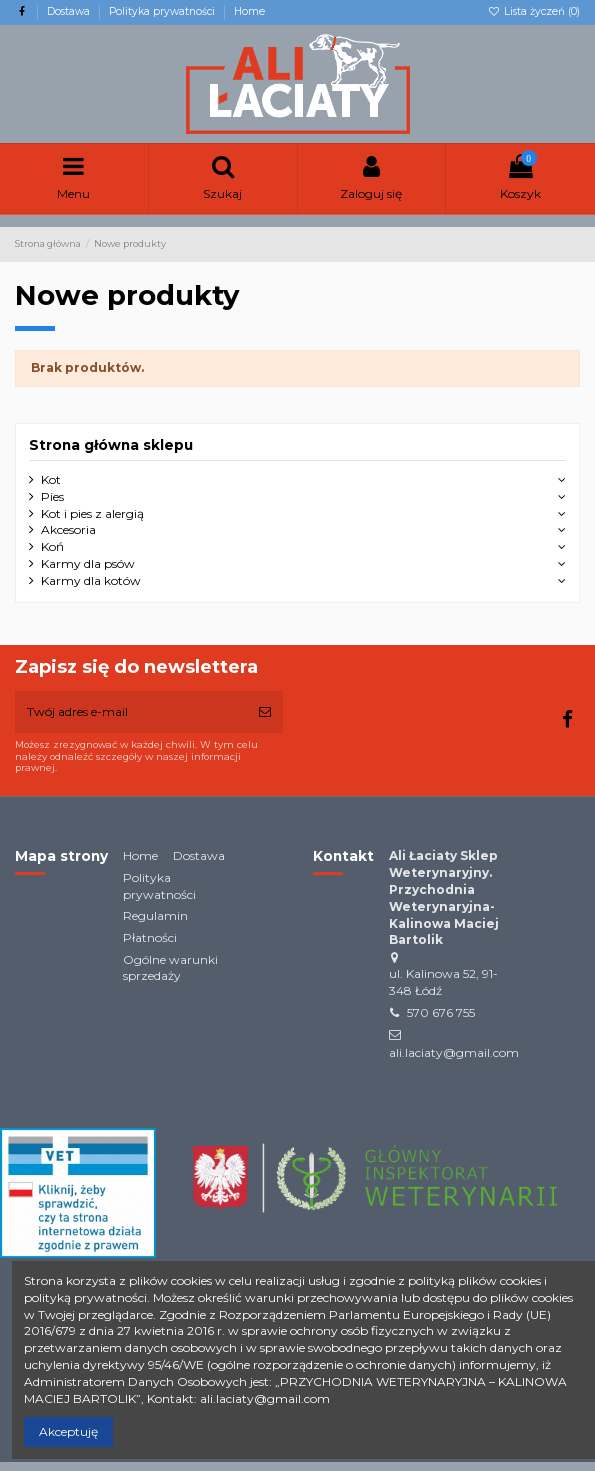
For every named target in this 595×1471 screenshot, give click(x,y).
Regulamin (155, 915)
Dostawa (70, 11)
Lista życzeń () (534, 11)
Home (249, 11)
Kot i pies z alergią (92, 513)
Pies (52, 496)
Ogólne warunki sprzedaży (170, 968)
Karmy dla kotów (91, 580)
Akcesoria (68, 529)
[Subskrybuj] (265, 712)
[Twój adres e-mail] (131, 712)
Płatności (150, 937)
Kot (51, 479)
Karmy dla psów (88, 563)
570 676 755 (441, 1012)
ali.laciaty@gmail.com (454, 1052)
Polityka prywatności (163, 11)
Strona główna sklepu (111, 445)
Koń (52, 546)
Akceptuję (68, 1431)
